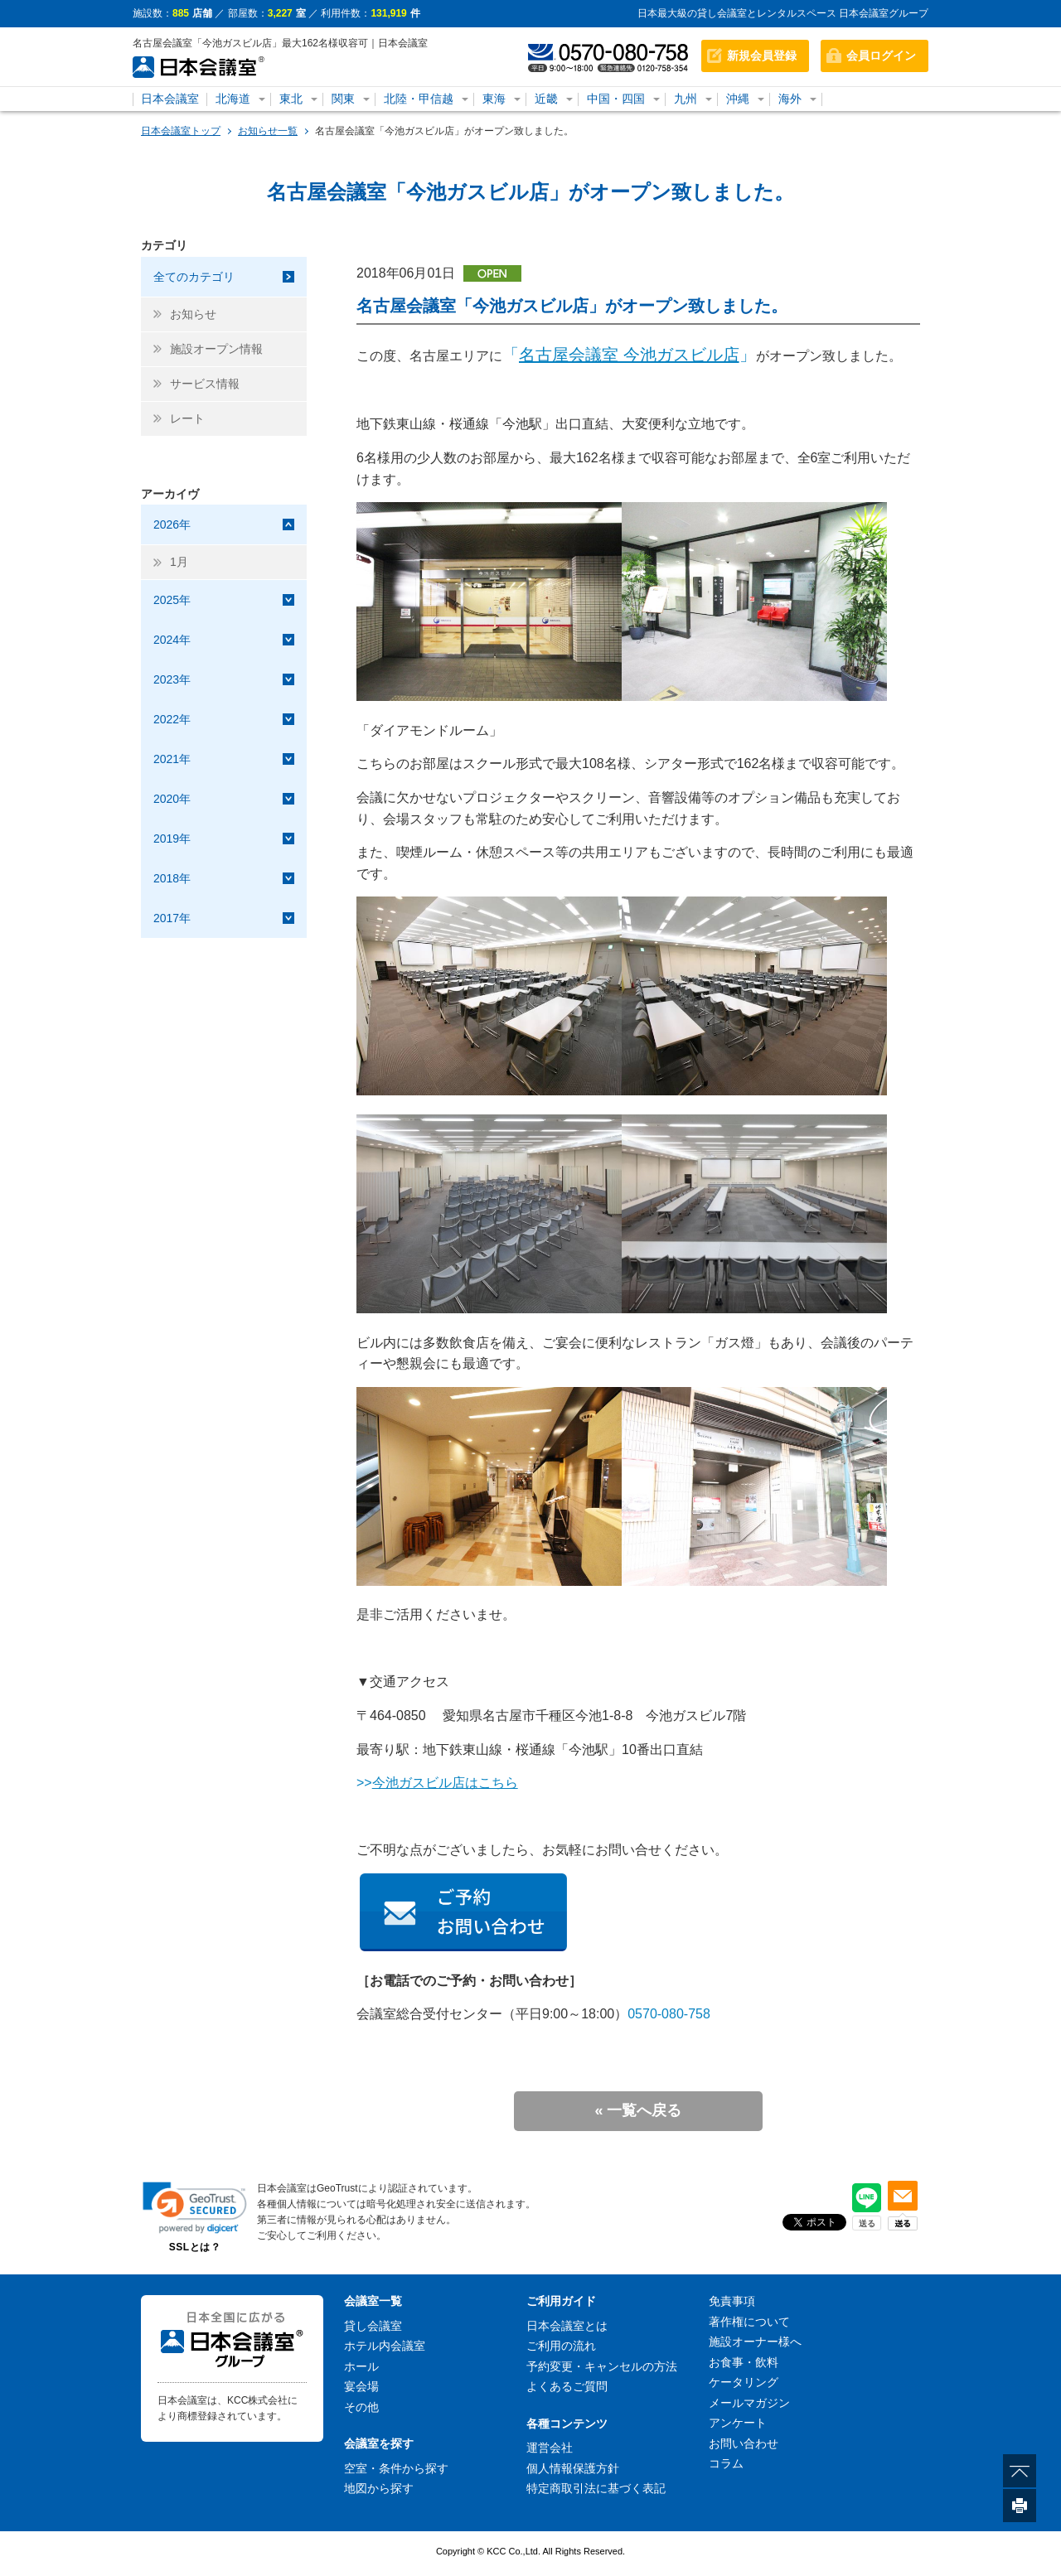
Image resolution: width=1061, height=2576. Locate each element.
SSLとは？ (194, 2247)
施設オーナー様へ (755, 2341)
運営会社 (549, 2447)
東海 (494, 98)
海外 (790, 98)
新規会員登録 (762, 55)
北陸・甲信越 (418, 98)
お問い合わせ (743, 2443)
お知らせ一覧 (268, 131)
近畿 (546, 98)
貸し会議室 (373, 2325)
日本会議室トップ (180, 131)
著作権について (749, 2321)
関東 (343, 98)
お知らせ (193, 314)
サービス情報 (205, 383)
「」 (629, 355)
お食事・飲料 (743, 2362)
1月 (179, 561)
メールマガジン (749, 2402)
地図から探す (379, 2488)
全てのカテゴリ (194, 276)
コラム (726, 2463)
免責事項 (732, 2301)
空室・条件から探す (396, 2468)
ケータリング (743, 2382)
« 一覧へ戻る (637, 2110)
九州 (685, 98)
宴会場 (361, 2386)
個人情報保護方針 (572, 2468)
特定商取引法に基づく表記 (596, 2488)
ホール (361, 2366)
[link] (195, 2208)
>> (437, 1783)
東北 (291, 98)
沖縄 (737, 98)
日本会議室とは (567, 2325)
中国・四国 (616, 98)
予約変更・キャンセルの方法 (601, 2366)
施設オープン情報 (216, 348)
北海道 (233, 98)
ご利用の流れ (561, 2345)
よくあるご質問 (567, 2386)
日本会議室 (170, 98)
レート (187, 418)
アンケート (738, 2422)
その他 (361, 2407)
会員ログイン (881, 55)
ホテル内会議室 (384, 2345)
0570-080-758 (668, 2014)
